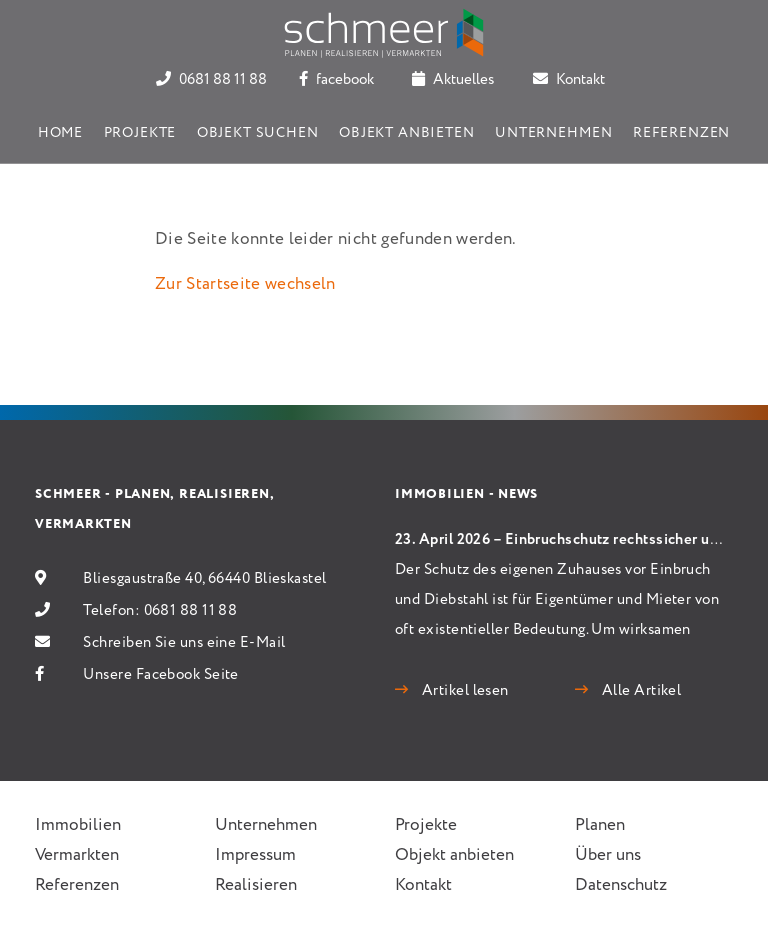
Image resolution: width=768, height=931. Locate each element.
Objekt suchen (258, 133)
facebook (336, 80)
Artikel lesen (463, 691)
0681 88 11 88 (211, 80)
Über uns (608, 855)
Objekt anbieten (407, 133)
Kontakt (569, 80)
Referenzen (681, 133)
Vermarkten (77, 855)
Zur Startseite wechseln (245, 284)
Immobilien (78, 825)
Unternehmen (553, 133)
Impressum (255, 855)
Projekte (140, 133)
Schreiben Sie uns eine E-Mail (184, 643)
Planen (600, 825)
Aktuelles (453, 80)
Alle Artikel (639, 691)
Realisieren (256, 885)
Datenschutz (621, 885)
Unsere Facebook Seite (160, 675)
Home (60, 133)
